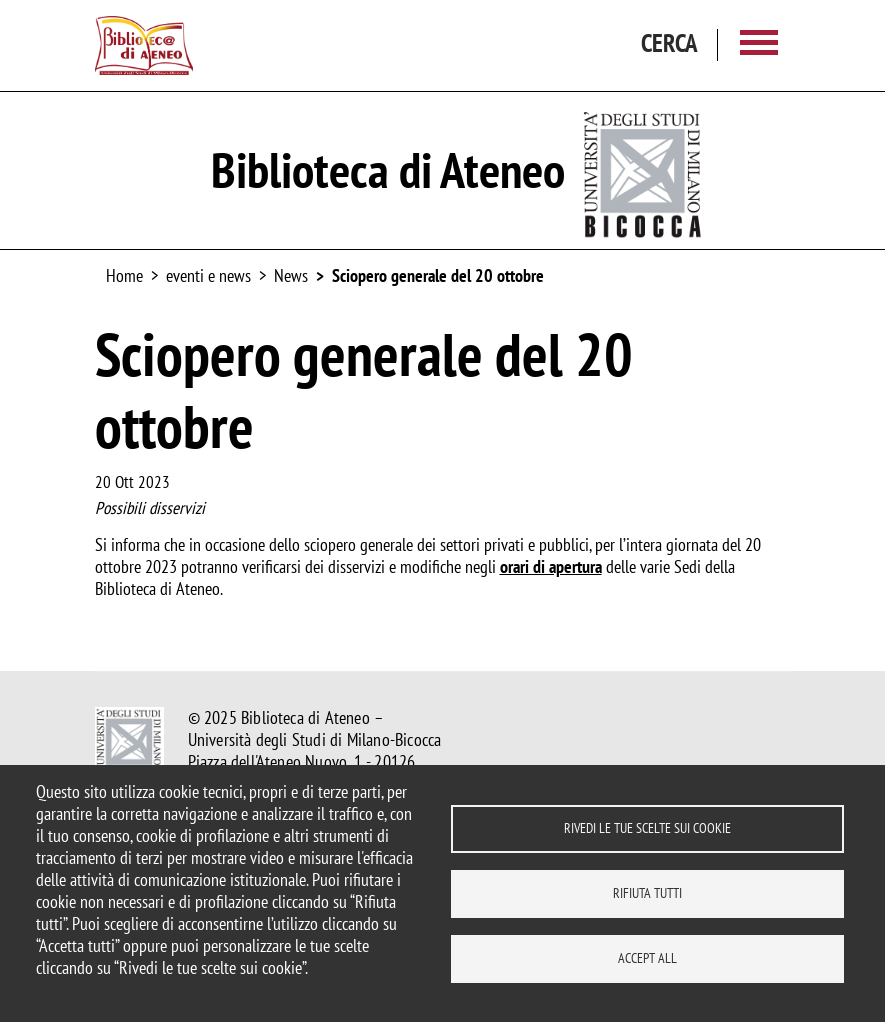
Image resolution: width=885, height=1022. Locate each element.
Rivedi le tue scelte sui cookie (647, 828)
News (291, 275)
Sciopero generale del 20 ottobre (438, 275)
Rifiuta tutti (647, 893)
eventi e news (208, 275)
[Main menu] (759, 45)
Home (124, 275)
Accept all (647, 958)
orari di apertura (551, 566)
